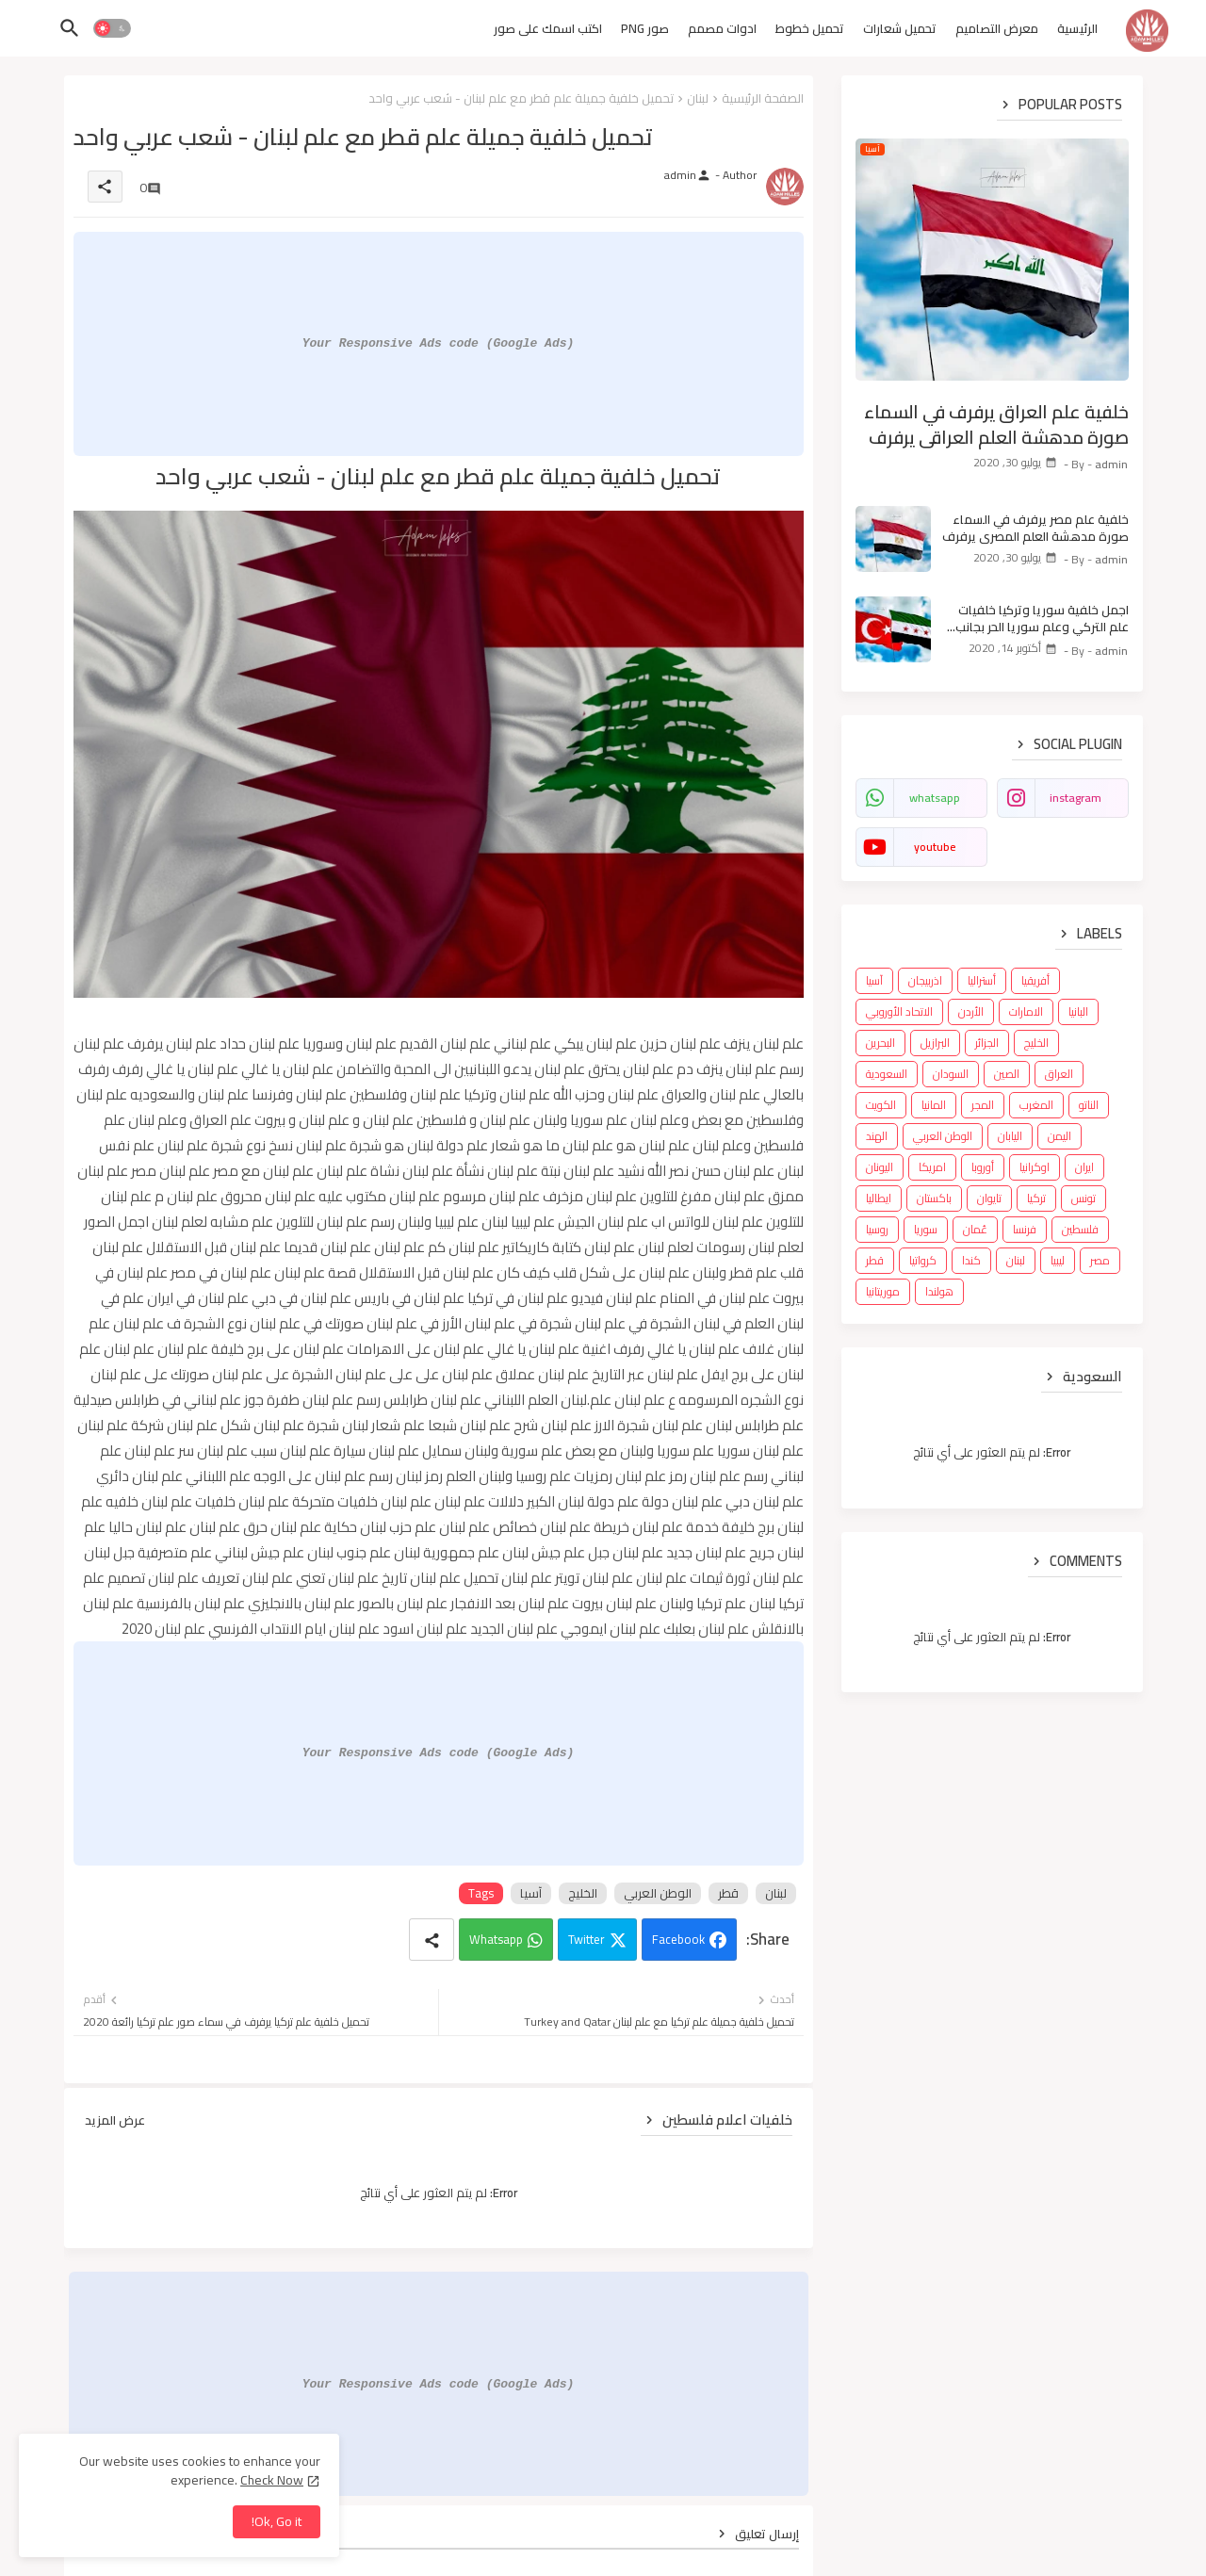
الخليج (582, 1893)
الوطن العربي (658, 1893)
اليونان (879, 1167)
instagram (1075, 797)
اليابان (1010, 1136)
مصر (1100, 1260)
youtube (934, 846)
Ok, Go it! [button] (277, 2521)
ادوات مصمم (722, 28)
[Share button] (431, 1939)
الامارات (1026, 1011)
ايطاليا (878, 1198)
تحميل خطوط (809, 28)
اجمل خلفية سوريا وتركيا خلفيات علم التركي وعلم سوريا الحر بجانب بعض (1042, 618)
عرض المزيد (115, 2119)
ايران (1084, 1167)
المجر (982, 1105)
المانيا (933, 1105)
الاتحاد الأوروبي (899, 1011)
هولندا (939, 1291)
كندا (971, 1260)
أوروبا (982, 1167)
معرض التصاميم (996, 28)
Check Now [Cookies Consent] (271, 2480)
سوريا (925, 1229)
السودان (951, 1073)
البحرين (880, 1042)
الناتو (1089, 1105)
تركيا (1036, 1198)
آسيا (531, 1893)
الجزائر (987, 1042)
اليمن (1059, 1136)
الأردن (971, 1011)
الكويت (881, 1105)
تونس (1083, 1198)
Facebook (678, 1939)
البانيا (1078, 1011)
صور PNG (645, 28)
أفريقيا (1035, 980)
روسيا (877, 1229)
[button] (112, 28)
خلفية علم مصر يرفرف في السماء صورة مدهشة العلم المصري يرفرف (1035, 528)
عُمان (975, 1229)
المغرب (1036, 1105)
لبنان (698, 98)
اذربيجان (925, 980)
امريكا (932, 1167)
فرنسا (1024, 1229)
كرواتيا (923, 1260)
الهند (877, 1136)
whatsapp (934, 797)
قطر (728, 1893)
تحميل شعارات (900, 28)
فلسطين (1080, 1229)
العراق (1059, 1073)
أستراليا (982, 980)
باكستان (934, 1198)
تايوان (989, 1198)
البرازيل (935, 1042)
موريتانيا (883, 1291)
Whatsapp (496, 1939)
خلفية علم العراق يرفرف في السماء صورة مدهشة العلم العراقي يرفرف (996, 424)
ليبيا (1058, 1260)
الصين (1006, 1073)
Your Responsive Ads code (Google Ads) (438, 342)
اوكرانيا (1034, 1167)
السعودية (886, 1073)
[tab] (1077, 33)
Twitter (586, 1939)
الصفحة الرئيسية (763, 98)
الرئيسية (1077, 28)
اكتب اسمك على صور (548, 28)
